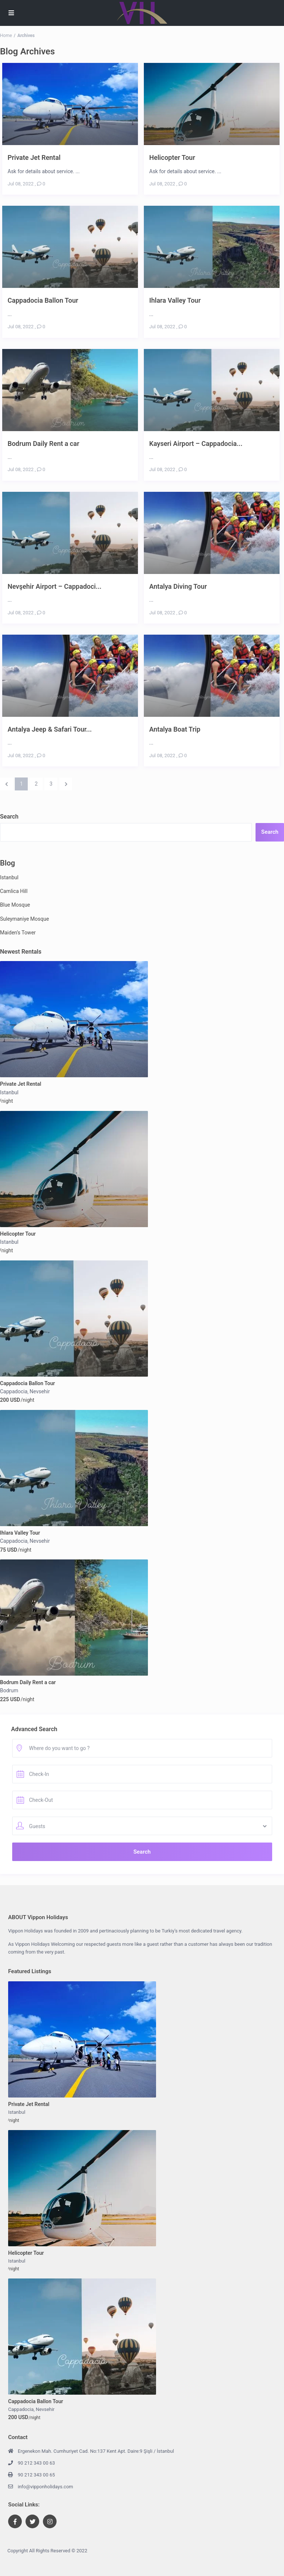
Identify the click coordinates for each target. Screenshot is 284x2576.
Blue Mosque (15, 905)
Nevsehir (40, 1391)
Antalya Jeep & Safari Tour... (50, 729)
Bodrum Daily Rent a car (44, 443)
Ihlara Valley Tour (175, 300)
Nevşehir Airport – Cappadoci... (55, 586)
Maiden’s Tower (18, 933)
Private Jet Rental (34, 157)
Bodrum (9, 1690)
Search (9, 816)
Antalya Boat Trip (174, 729)
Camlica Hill (13, 891)
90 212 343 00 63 (36, 2463)
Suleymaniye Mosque (24, 919)
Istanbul (9, 877)
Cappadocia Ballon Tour (43, 300)
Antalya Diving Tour (178, 586)
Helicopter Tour (172, 157)
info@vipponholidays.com (45, 2486)
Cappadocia (13, 1391)
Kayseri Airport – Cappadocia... (196, 443)
